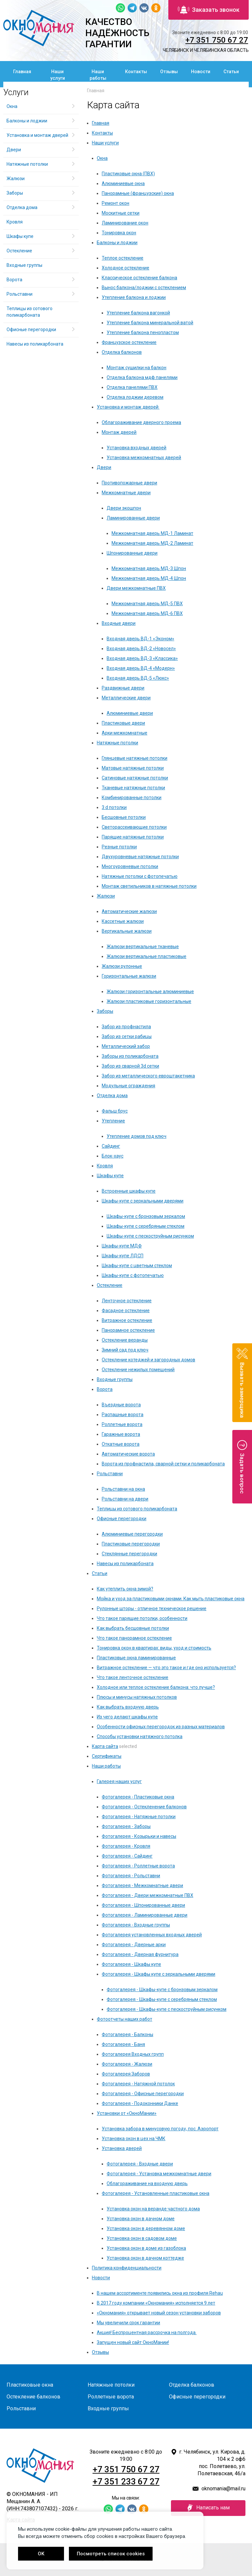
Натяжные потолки (117, 742)
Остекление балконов (33, 2397)
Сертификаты (106, 1756)
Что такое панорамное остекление (134, 1638)
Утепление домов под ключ (136, 1136)
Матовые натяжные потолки (133, 768)
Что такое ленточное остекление (132, 1677)
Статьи (231, 71)
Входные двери (119, 623)
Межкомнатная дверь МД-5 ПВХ (147, 603)
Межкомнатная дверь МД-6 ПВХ (147, 613)
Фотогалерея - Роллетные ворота (138, 1865)
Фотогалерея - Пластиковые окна (138, 1796)
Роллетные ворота (122, 1424)
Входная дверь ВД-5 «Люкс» (138, 678)
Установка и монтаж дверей (128, 407)
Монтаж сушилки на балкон (136, 367)
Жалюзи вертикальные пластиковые (146, 956)
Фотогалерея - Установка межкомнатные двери (159, 2173)
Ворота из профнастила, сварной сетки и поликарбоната (163, 1463)
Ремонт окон (115, 203)
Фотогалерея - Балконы (127, 2034)
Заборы (105, 1011)
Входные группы (115, 1379)
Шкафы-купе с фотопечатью (133, 1275)
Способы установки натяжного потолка (139, 1736)
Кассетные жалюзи (123, 921)
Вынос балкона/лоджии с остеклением (144, 287)
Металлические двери (126, 697)
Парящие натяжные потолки (133, 837)
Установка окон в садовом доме (142, 2238)
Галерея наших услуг (119, 1781)
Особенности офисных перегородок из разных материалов (161, 1726)
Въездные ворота (121, 1404)
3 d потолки (114, 807)
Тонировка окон (119, 232)
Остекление (109, 1285)
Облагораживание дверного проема (141, 422)
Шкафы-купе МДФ (122, 1245)
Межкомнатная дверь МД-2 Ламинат (152, 543)
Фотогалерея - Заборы (126, 1826)
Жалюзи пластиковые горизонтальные (149, 1001)
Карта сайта (105, 1746)
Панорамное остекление (128, 1330)
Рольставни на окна (123, 1489)
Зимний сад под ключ (125, 1349)
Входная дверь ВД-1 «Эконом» (140, 638)
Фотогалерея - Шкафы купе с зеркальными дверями (158, 1974)
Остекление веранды (125, 1340)
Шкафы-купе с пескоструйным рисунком (150, 1236)
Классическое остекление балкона (139, 277)
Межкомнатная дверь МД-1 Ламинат (152, 533)
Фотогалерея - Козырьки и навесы (139, 1836)
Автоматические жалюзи (129, 911)
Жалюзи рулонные (122, 966)
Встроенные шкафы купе (129, 1191)
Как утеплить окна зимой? (125, 1588)
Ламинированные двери (133, 518)
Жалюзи (106, 896)
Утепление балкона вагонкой (138, 312)
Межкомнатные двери (126, 492)
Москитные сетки (120, 213)
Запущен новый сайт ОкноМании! (133, 2342)
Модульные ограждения (128, 1085)
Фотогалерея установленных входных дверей (152, 1934)
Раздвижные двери (123, 688)
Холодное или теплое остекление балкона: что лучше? (156, 1687)
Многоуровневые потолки (130, 866)
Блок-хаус (112, 1156)
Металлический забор (126, 1046)
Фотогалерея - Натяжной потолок (138, 2083)
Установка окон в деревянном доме (146, 2228)
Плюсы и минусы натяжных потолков (137, 1697)
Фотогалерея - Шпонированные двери (143, 1905)
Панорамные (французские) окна (138, 193)
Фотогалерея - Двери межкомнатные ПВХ (147, 1895)
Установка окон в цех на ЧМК (133, 2138)
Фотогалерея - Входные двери (140, 2163)
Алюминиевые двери (130, 713)
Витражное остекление (127, 1320)
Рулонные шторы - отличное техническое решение (151, 1608)
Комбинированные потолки (131, 797)
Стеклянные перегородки (129, 1553)
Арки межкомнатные (124, 732)
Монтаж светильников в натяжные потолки (149, 886)
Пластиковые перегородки (131, 1543)
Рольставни (110, 1473)
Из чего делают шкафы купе (127, 1716)
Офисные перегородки (121, 1518)
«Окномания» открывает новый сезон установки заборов (159, 2312)
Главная (22, 71)
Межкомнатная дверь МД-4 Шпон (149, 578)
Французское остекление (129, 342)
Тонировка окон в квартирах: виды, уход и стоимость (154, 1647)
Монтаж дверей (119, 432)
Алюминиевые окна (123, 183)
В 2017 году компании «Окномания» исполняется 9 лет (156, 2303)
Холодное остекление (125, 267)
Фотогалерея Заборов (126, 2073)
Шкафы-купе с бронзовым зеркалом (146, 1216)
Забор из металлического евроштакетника (148, 1075)
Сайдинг (111, 1146)
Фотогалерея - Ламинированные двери (144, 1915)
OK (41, 2554)
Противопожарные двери (129, 482)
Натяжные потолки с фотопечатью (140, 876)
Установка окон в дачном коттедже (145, 2258)
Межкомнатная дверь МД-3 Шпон (149, 568)
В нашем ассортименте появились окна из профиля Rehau (160, 2293)
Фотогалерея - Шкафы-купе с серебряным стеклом (162, 1999)
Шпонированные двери (132, 553)
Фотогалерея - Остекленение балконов (144, 1806)
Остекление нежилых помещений (138, 1369)
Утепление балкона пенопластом (143, 332)
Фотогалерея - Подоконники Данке (140, 2103)
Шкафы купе (110, 1175)
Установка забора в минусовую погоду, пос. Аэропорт (160, 2128)
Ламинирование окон (125, 222)
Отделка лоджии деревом (135, 397)
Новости (200, 71)
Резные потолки (119, 846)
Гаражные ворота (121, 1434)
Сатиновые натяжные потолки (135, 777)
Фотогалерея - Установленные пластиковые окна (155, 2193)
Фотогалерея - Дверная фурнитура (140, 1954)
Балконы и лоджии (117, 242)
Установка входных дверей (136, 447)
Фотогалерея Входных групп (133, 2054)
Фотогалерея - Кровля (126, 1846)
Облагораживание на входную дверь (147, 2183)
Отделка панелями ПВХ (132, 387)
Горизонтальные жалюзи (129, 976)
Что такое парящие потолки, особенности (142, 1618)
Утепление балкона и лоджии (134, 297)
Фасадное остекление (126, 1310)
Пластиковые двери (123, 723)
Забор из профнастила (126, 1026)
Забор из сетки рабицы (127, 1036)
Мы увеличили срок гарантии (128, 2322)
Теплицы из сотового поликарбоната (137, 1508)
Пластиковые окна (30, 2385)
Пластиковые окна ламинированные (136, 1657)
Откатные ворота (120, 1444)
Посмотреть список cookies (111, 2554)
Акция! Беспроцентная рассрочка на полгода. (147, 2332)
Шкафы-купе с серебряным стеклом (145, 1226)
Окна (102, 158)
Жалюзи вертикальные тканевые (143, 946)
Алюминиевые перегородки (132, 1534)
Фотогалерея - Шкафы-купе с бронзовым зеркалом (162, 1989)
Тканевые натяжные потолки (133, 787)
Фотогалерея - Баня (123, 2044)
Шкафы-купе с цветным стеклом (137, 1265)
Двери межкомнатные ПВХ (136, 588)
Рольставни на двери (125, 1498)
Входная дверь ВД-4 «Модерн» (141, 668)
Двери (104, 467)
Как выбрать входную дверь (128, 1707)
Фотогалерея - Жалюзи (127, 2064)
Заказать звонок (209, 10)
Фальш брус (115, 1111)
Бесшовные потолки (124, 817)
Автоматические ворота (128, 1454)
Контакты (136, 71)
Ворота (105, 1389)
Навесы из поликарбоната (125, 1563)
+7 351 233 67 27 (126, 2481)
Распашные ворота (122, 1414)
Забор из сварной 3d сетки (130, 1066)
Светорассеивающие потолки (134, 827)
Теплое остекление (122, 258)
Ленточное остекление (127, 1300)
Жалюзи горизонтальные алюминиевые (150, 991)
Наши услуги (57, 75)
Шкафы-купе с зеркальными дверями (142, 1200)
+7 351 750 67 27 (216, 40)
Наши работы (98, 75)
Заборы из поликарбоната (130, 1056)
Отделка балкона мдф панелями (142, 377)
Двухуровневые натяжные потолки (140, 856)
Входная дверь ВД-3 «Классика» (142, 658)
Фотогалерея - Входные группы (136, 1924)
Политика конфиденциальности (126, 2267)
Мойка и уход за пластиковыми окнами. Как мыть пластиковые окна (170, 1598)
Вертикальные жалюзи (127, 931)
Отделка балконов (122, 352)
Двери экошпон (124, 508)
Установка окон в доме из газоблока (146, 2248)
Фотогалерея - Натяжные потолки (139, 1816)
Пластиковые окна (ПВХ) (128, 173)
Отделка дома (112, 1095)
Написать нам (208, 2508)
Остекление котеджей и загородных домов (148, 1359)
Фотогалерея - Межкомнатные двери (142, 1885)
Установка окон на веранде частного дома (153, 2208)
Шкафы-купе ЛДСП (122, 1255)
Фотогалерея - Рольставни (131, 1875)
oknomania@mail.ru (223, 2488)
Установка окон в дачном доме (141, 2218)
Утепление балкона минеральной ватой (150, 322)
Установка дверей (122, 2148)
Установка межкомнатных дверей (144, 457)
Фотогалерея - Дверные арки (134, 1944)
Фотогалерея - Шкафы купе (131, 1964)
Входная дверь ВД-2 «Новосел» (141, 648)
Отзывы (169, 71)
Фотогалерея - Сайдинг (127, 1856)
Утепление (113, 1120)
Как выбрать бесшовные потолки (133, 1628)
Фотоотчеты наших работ (124, 2019)
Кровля (105, 1165)
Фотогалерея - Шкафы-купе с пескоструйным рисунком (166, 2009)
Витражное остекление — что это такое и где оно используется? (166, 1667)
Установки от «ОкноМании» (127, 2113)
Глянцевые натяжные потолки (134, 758)
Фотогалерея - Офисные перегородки (143, 2093)
